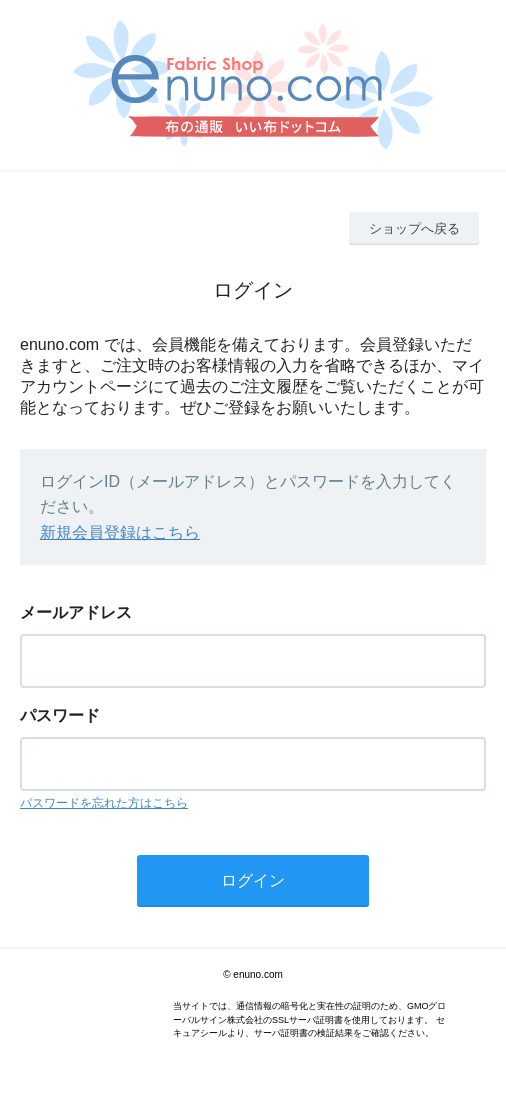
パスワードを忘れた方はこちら (104, 803)
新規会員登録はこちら (120, 532)
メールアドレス (76, 612)
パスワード (60, 715)
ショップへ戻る (414, 228)
